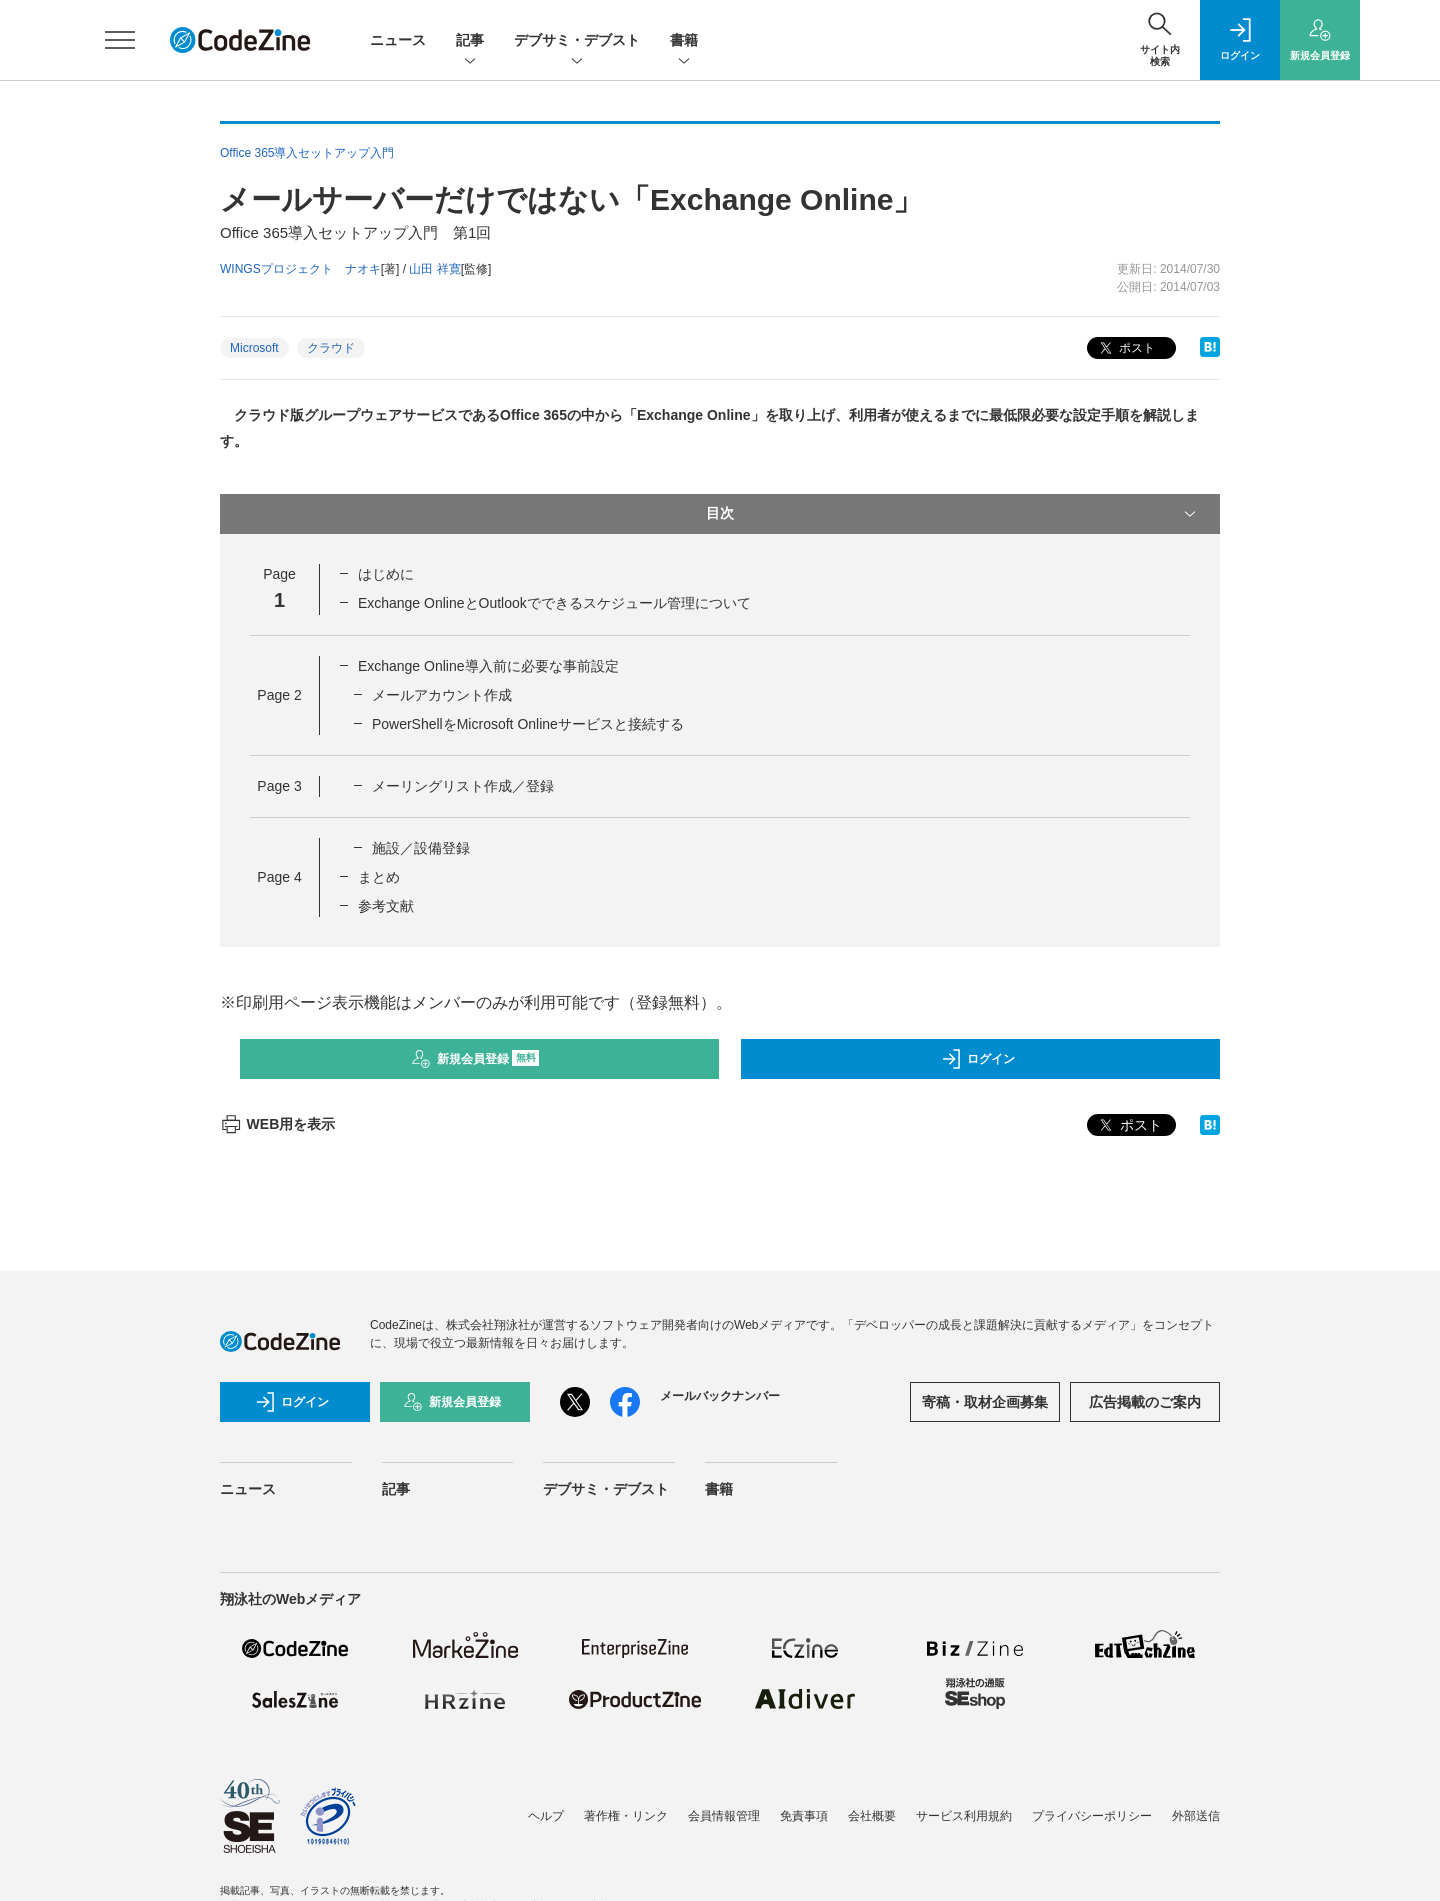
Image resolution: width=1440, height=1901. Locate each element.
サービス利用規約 (964, 1816)
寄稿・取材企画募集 (985, 1402)
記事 (470, 41)
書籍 (684, 41)
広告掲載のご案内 (1145, 1402)
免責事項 (804, 1816)
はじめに (386, 574)
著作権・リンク (626, 1816)
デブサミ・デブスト (577, 41)
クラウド (331, 348)
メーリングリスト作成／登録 (463, 786)
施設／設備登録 (421, 848)
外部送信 (1196, 1816)
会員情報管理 (724, 1816)
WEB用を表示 (277, 1124)
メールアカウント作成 (442, 695)
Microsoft (254, 348)
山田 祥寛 (434, 269)
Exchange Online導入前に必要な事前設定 (488, 666)
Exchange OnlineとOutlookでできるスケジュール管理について (554, 603)
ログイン (978, 1059)
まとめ (379, 877)
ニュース (398, 40)
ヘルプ (546, 1816)
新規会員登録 (475, 1059)
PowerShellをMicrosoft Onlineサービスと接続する (528, 724)
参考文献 (386, 906)
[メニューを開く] (120, 40)
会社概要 (872, 1816)
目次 (953, 514)
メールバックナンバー (720, 1396)
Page (279, 695)
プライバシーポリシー (1092, 1816)
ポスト (1125, 348)
